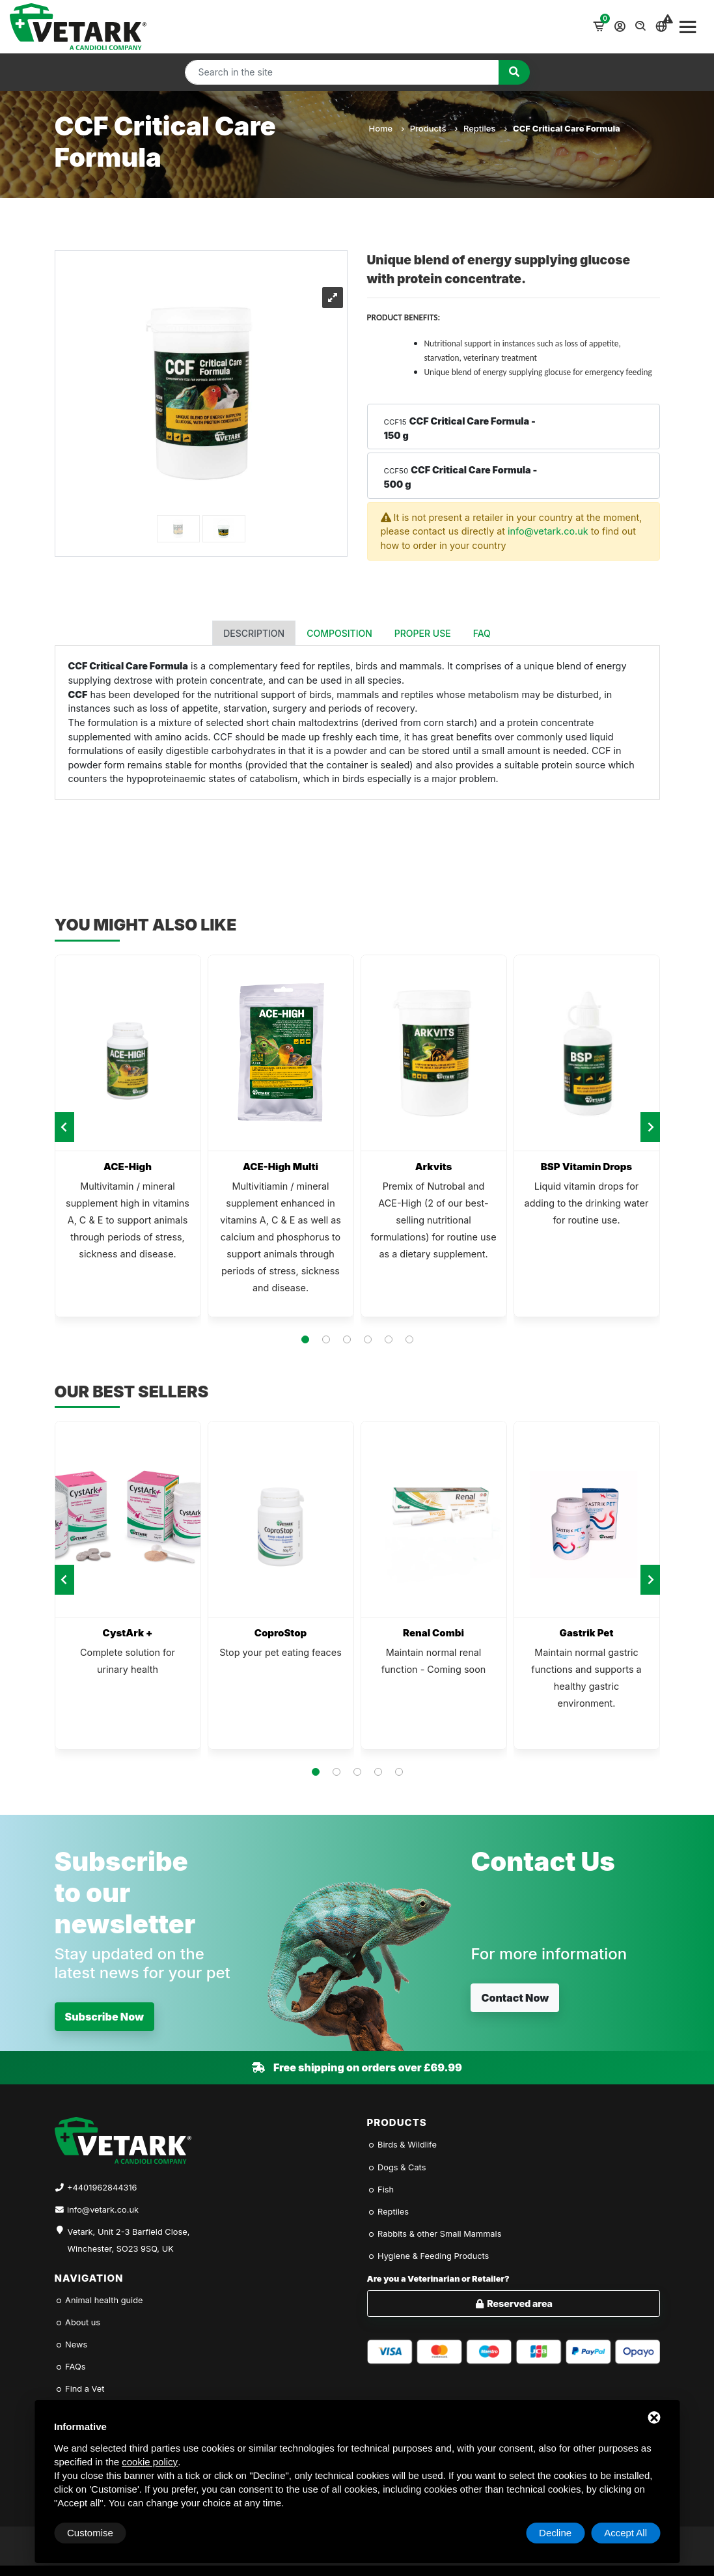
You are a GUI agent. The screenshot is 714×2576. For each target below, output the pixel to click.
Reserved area (513, 2303)
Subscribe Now (104, 2016)
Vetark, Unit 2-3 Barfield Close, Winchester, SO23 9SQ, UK (129, 2240)
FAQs (70, 2367)
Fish (380, 2189)
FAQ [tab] (482, 633)
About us (78, 2322)
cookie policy (150, 2461)
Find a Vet (80, 2389)
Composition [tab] (339, 633)
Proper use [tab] (422, 633)
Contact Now (515, 1997)
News (71, 2344)
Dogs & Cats (396, 2167)
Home (386, 128)
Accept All (625, 2532)
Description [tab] (253, 633)
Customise (90, 2532)
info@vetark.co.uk (548, 531)
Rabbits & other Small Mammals (434, 2234)
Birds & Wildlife (402, 2144)
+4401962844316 (102, 2187)
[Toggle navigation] (688, 26)
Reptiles (484, 128)
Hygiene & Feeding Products (428, 2256)
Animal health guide (99, 2300)
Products (433, 128)
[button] (305, 1339)
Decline (555, 2532)
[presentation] (64, 1127)
